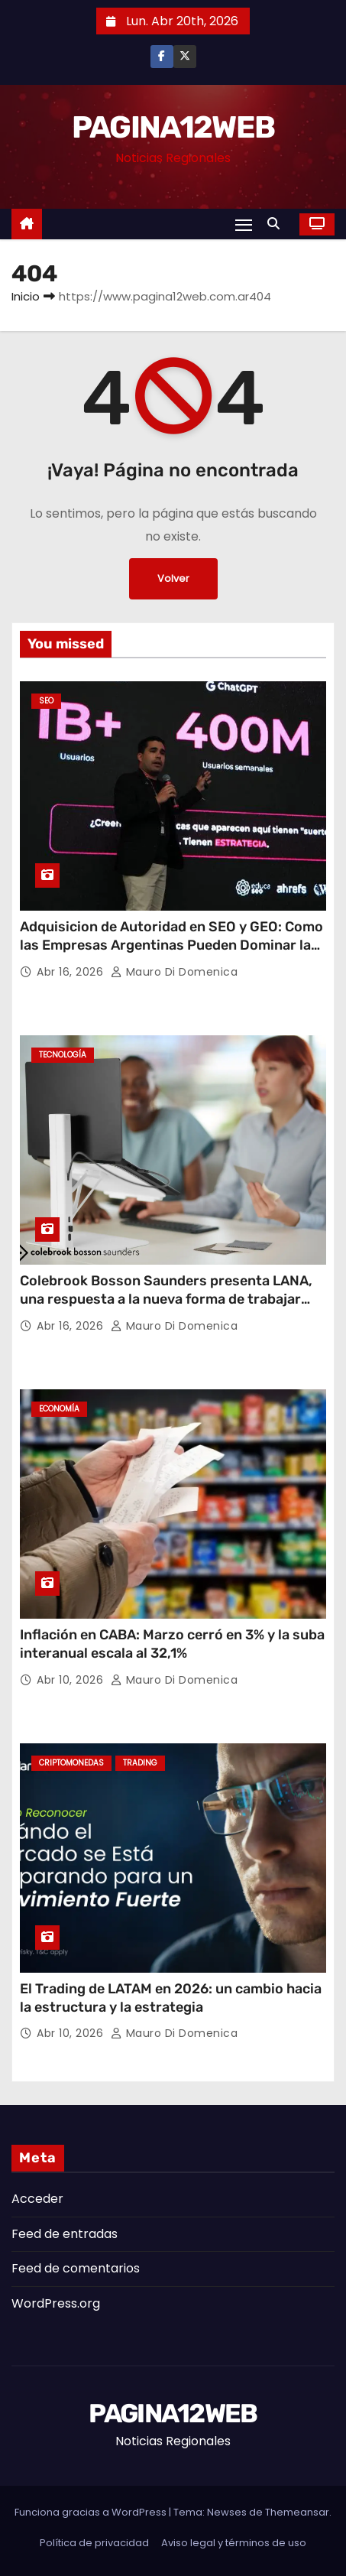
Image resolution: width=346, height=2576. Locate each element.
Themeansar (297, 2512)
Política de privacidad (94, 2542)
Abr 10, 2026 (72, 1680)
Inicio (25, 296)
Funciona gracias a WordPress (92, 2512)
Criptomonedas (71, 1763)
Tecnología (62, 1055)
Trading (140, 1763)
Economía (59, 1409)
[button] (277, 223)
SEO (46, 701)
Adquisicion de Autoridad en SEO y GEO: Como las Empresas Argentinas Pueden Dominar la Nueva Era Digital (171, 945)
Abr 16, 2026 (72, 971)
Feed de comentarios (75, 2268)
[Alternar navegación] (244, 224)
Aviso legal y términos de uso (233, 2542)
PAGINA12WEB (173, 127)
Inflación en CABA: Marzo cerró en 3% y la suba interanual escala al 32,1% (172, 1644)
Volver (173, 578)
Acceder (37, 2198)
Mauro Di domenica (174, 971)
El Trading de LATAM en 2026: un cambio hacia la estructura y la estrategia (171, 1998)
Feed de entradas (64, 2234)
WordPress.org (55, 2303)
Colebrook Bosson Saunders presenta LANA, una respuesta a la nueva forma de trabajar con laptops (166, 1299)
